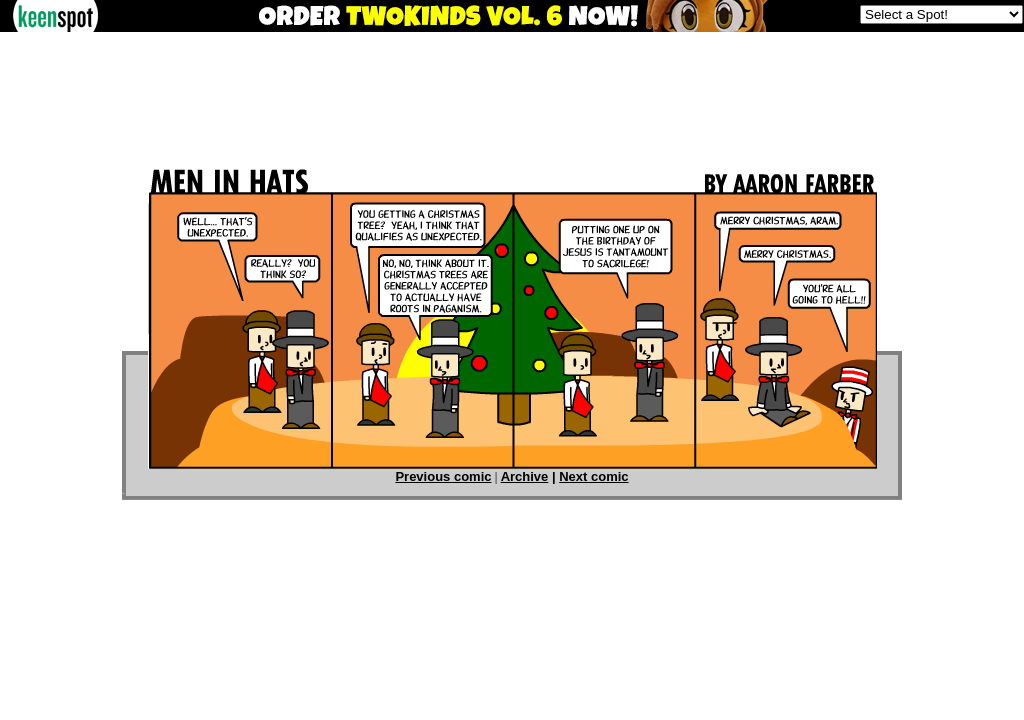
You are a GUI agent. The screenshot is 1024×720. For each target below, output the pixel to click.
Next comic (593, 476)
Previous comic (443, 476)
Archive (525, 476)
